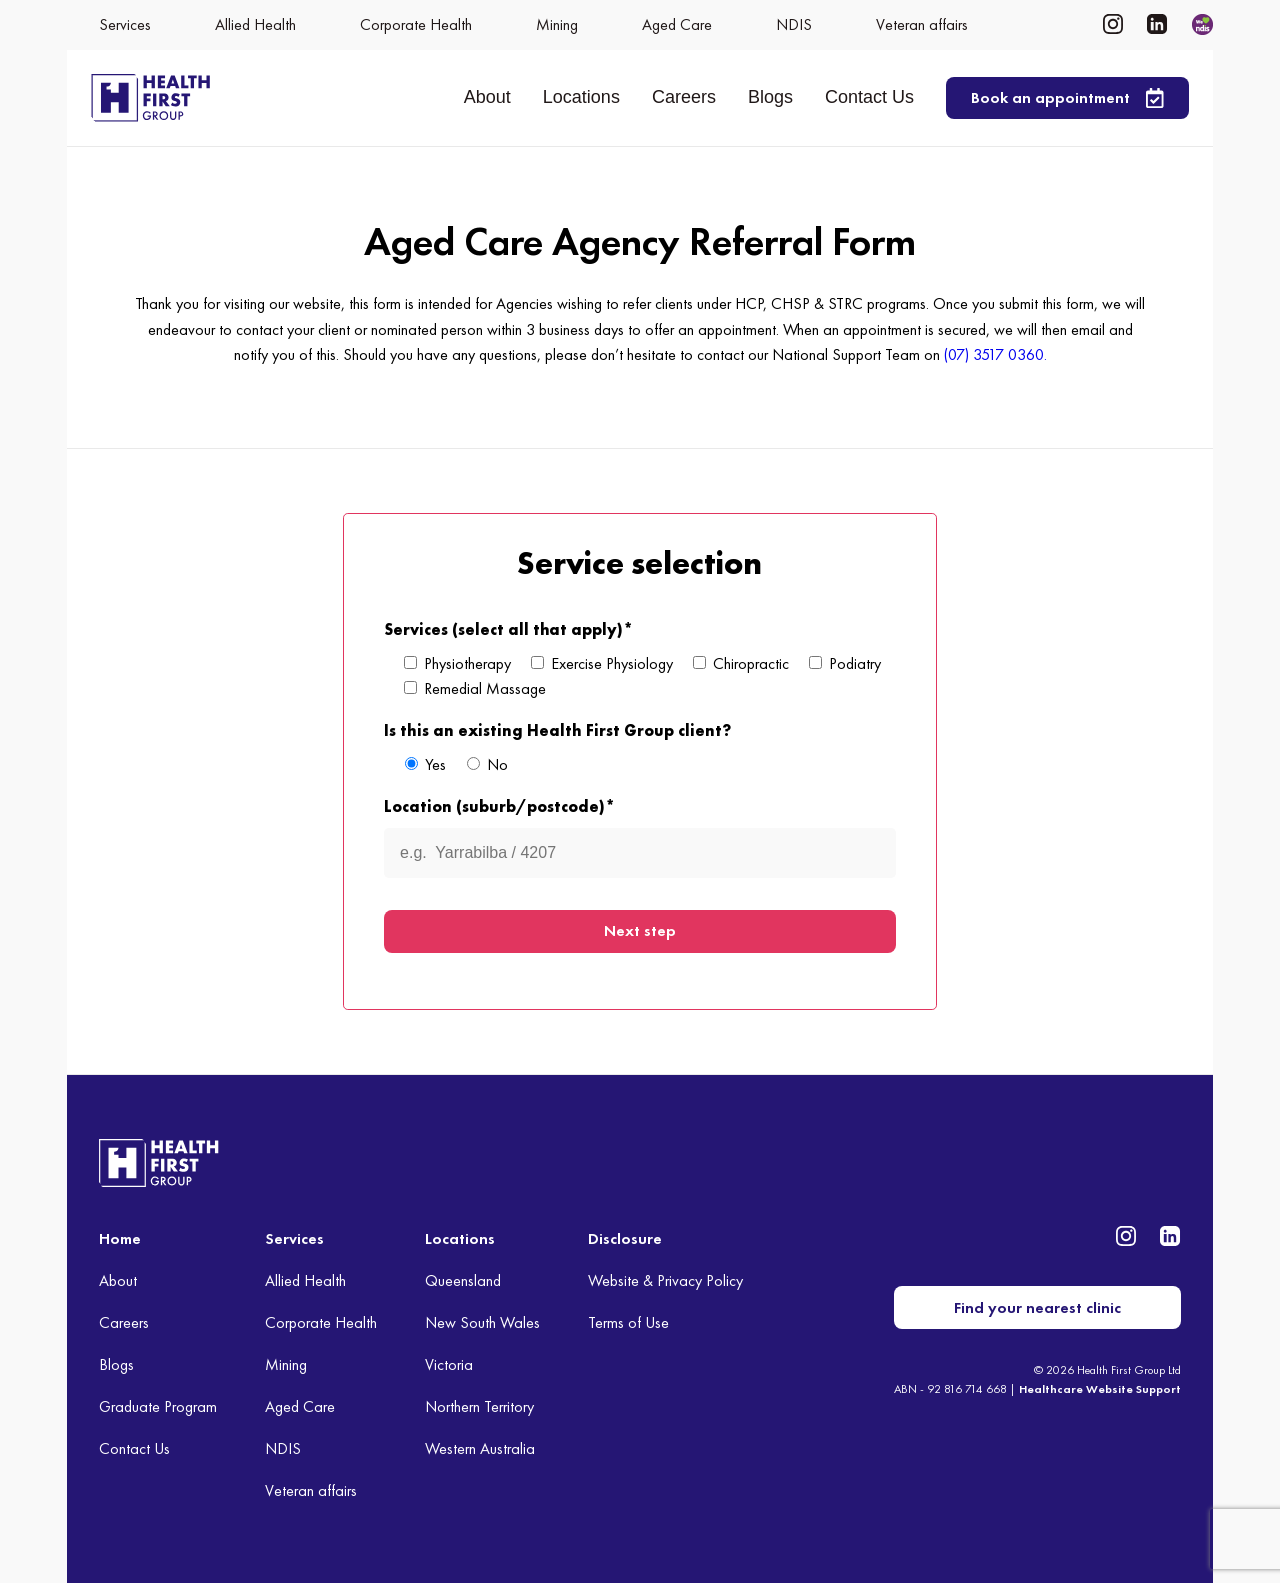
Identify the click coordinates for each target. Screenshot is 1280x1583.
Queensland (463, 1280)
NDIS (283, 1447)
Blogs (770, 97)
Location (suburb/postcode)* (499, 806)
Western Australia (480, 1447)
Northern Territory (479, 1405)
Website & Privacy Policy (665, 1280)
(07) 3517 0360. (995, 354)
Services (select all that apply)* (508, 629)
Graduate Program (158, 1405)
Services (294, 1238)
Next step (640, 930)
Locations (581, 97)
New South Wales (482, 1322)
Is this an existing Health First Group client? (557, 730)
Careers (684, 97)
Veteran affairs (311, 1489)
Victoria (449, 1363)
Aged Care (300, 1405)
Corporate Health (321, 1322)
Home (120, 1238)
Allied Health (305, 1280)
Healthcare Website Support (1100, 1388)
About (487, 97)
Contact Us (869, 97)
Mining (286, 1363)
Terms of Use (628, 1322)
